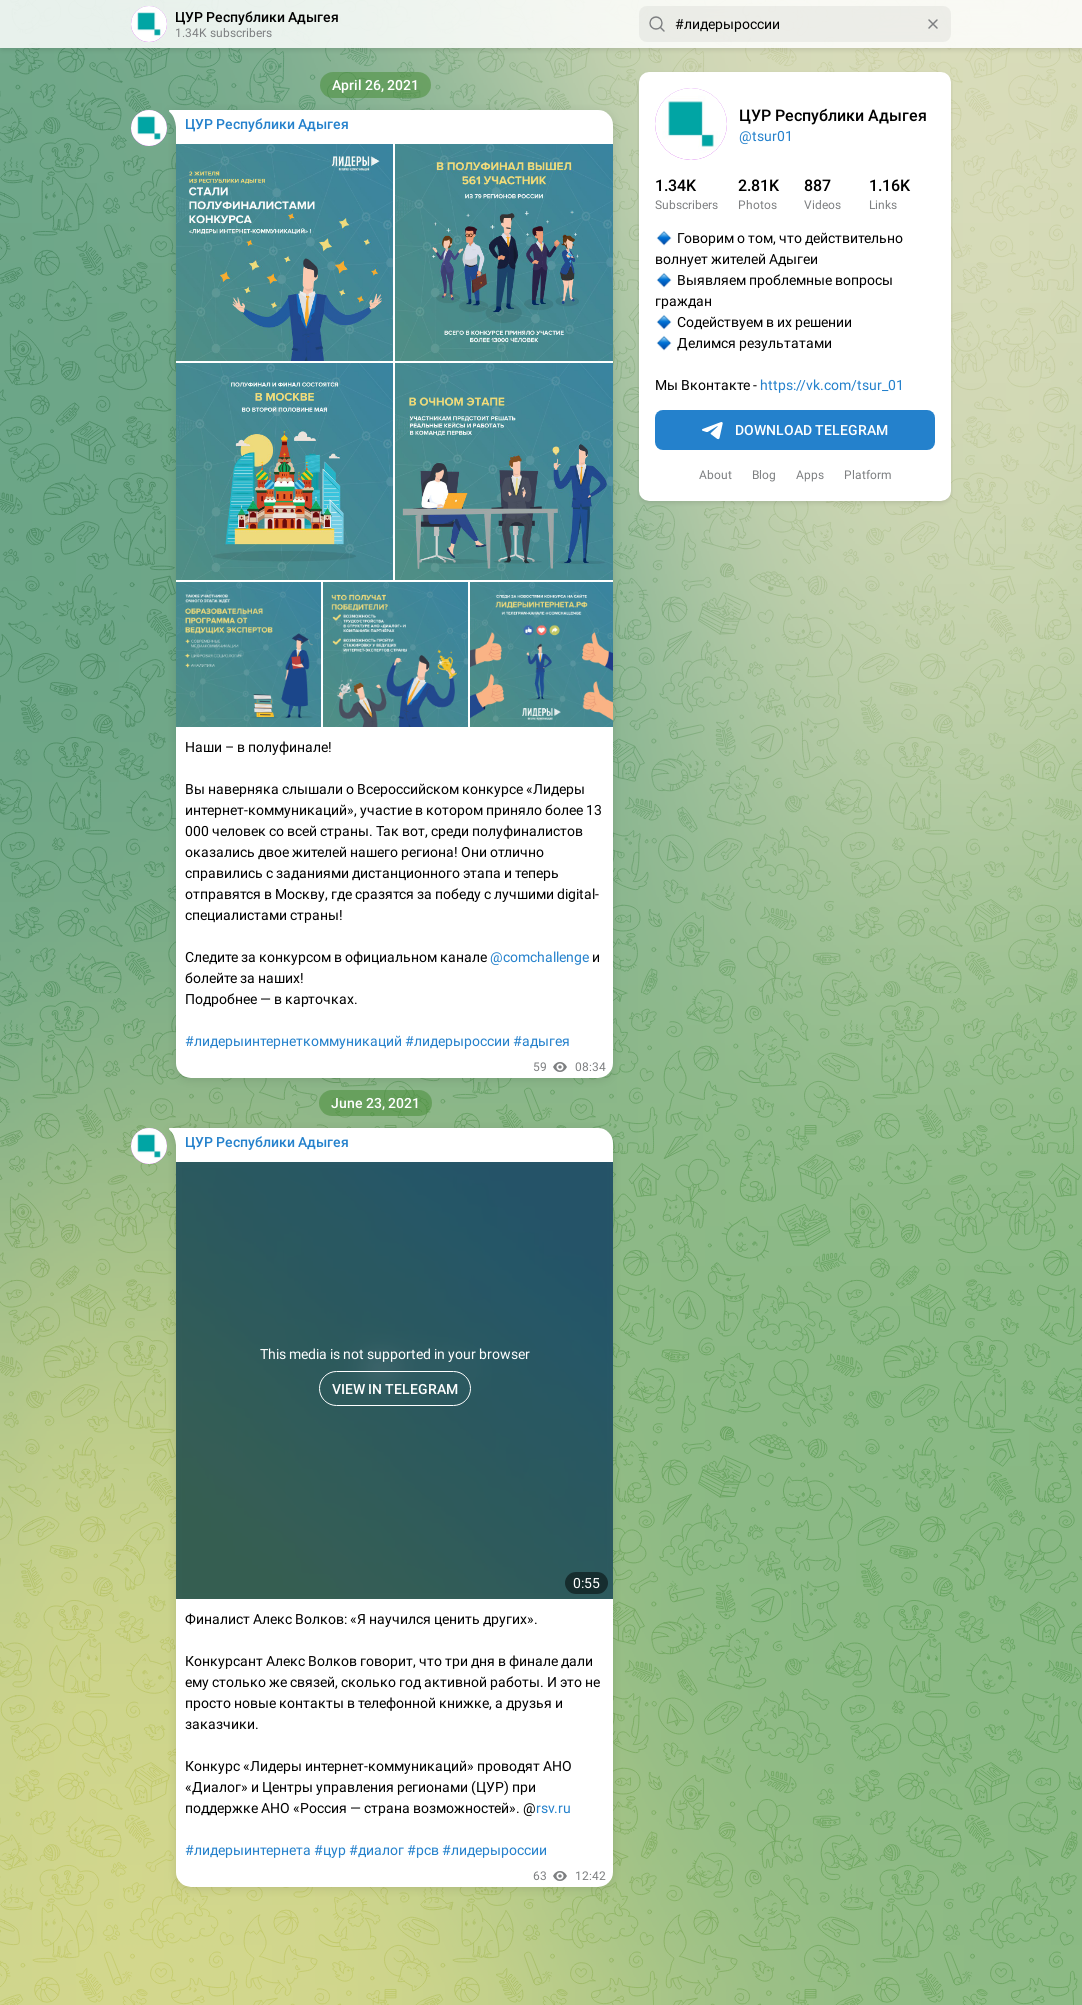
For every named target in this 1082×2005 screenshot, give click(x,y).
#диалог (376, 1850)
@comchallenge (539, 957)
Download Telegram (795, 431)
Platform (868, 475)
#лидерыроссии (457, 1041)
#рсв (423, 1850)
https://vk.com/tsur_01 (832, 385)
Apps (810, 475)
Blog (764, 475)
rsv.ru (553, 1808)
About (715, 475)
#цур (330, 1850)
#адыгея (541, 1041)
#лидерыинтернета (248, 1850)
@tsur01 (766, 136)
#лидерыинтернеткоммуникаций (293, 1041)
